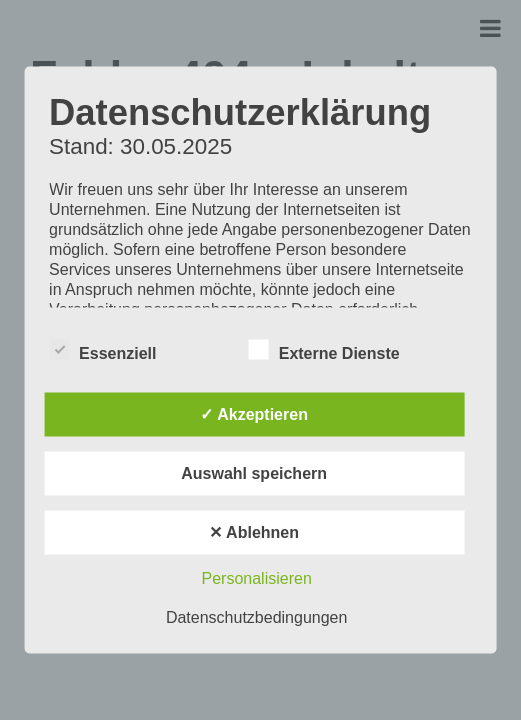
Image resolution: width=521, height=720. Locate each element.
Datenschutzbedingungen (256, 617)
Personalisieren (257, 578)
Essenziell (102, 350)
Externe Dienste (324, 350)
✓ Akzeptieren (254, 414)
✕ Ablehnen (254, 532)
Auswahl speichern (254, 473)
